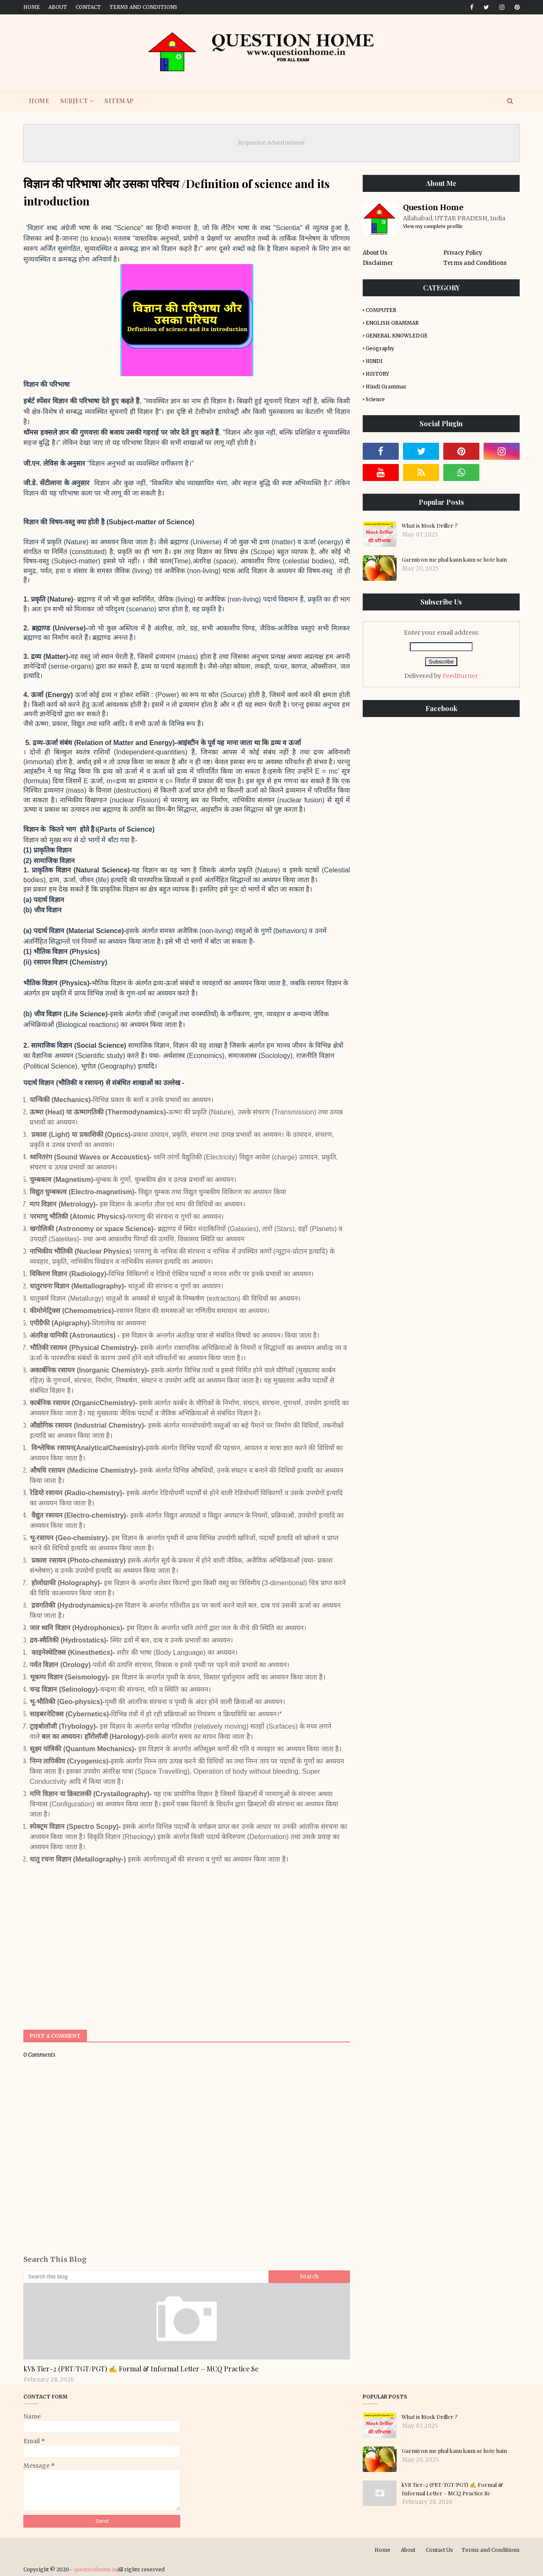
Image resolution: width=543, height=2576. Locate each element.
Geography (380, 348)
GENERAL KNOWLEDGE (397, 335)
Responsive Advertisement (271, 142)
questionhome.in (95, 2569)
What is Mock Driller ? (430, 525)
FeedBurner (460, 676)
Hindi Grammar (386, 386)
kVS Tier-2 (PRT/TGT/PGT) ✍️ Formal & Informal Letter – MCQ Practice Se (140, 2368)
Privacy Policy (462, 252)
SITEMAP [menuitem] (119, 101)
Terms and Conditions (143, 7)
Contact (88, 7)
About (57, 7)
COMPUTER (381, 310)
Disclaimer (378, 263)
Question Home (433, 207)
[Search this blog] (146, 2276)
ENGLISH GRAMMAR (392, 323)
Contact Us (439, 2550)
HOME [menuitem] (39, 101)
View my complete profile (433, 226)
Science (375, 399)
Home (31, 7)
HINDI (374, 361)
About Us (375, 252)
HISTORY (377, 374)
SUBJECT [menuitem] (74, 101)
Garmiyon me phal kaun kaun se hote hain (454, 559)
